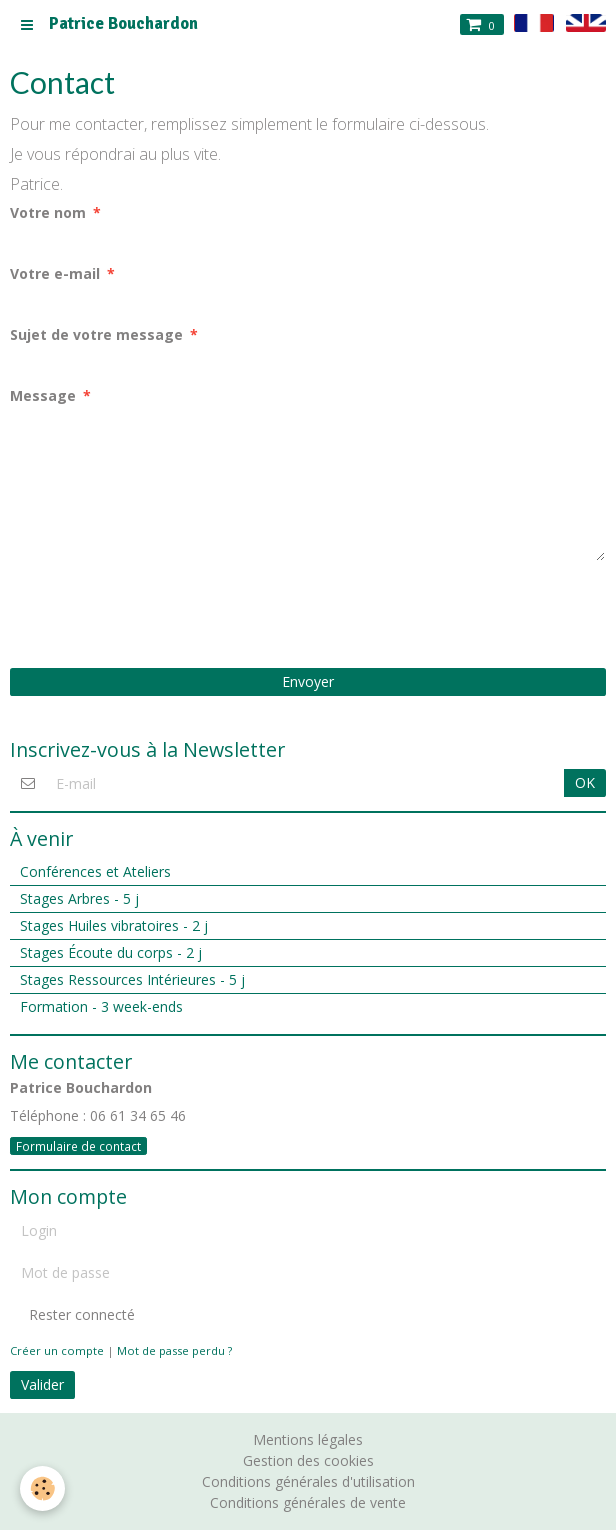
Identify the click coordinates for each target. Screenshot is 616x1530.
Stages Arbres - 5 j (79, 898)
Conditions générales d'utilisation (308, 1481)
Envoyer (308, 681)
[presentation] (162, 615)
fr (534, 23)
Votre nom (48, 213)
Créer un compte (57, 1350)
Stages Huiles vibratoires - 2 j (114, 925)
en (586, 23)
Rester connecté (72, 1314)
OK (585, 782)
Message (43, 396)
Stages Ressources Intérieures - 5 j (132, 979)
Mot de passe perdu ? (174, 1350)
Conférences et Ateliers (95, 871)
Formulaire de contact (78, 1146)
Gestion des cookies (308, 1460)
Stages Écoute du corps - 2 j (111, 952)
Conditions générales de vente (308, 1502)
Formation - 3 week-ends (101, 1006)
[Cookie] (42, 1488)
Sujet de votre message (96, 335)
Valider (42, 1384)
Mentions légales (308, 1439)
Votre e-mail (55, 274)
